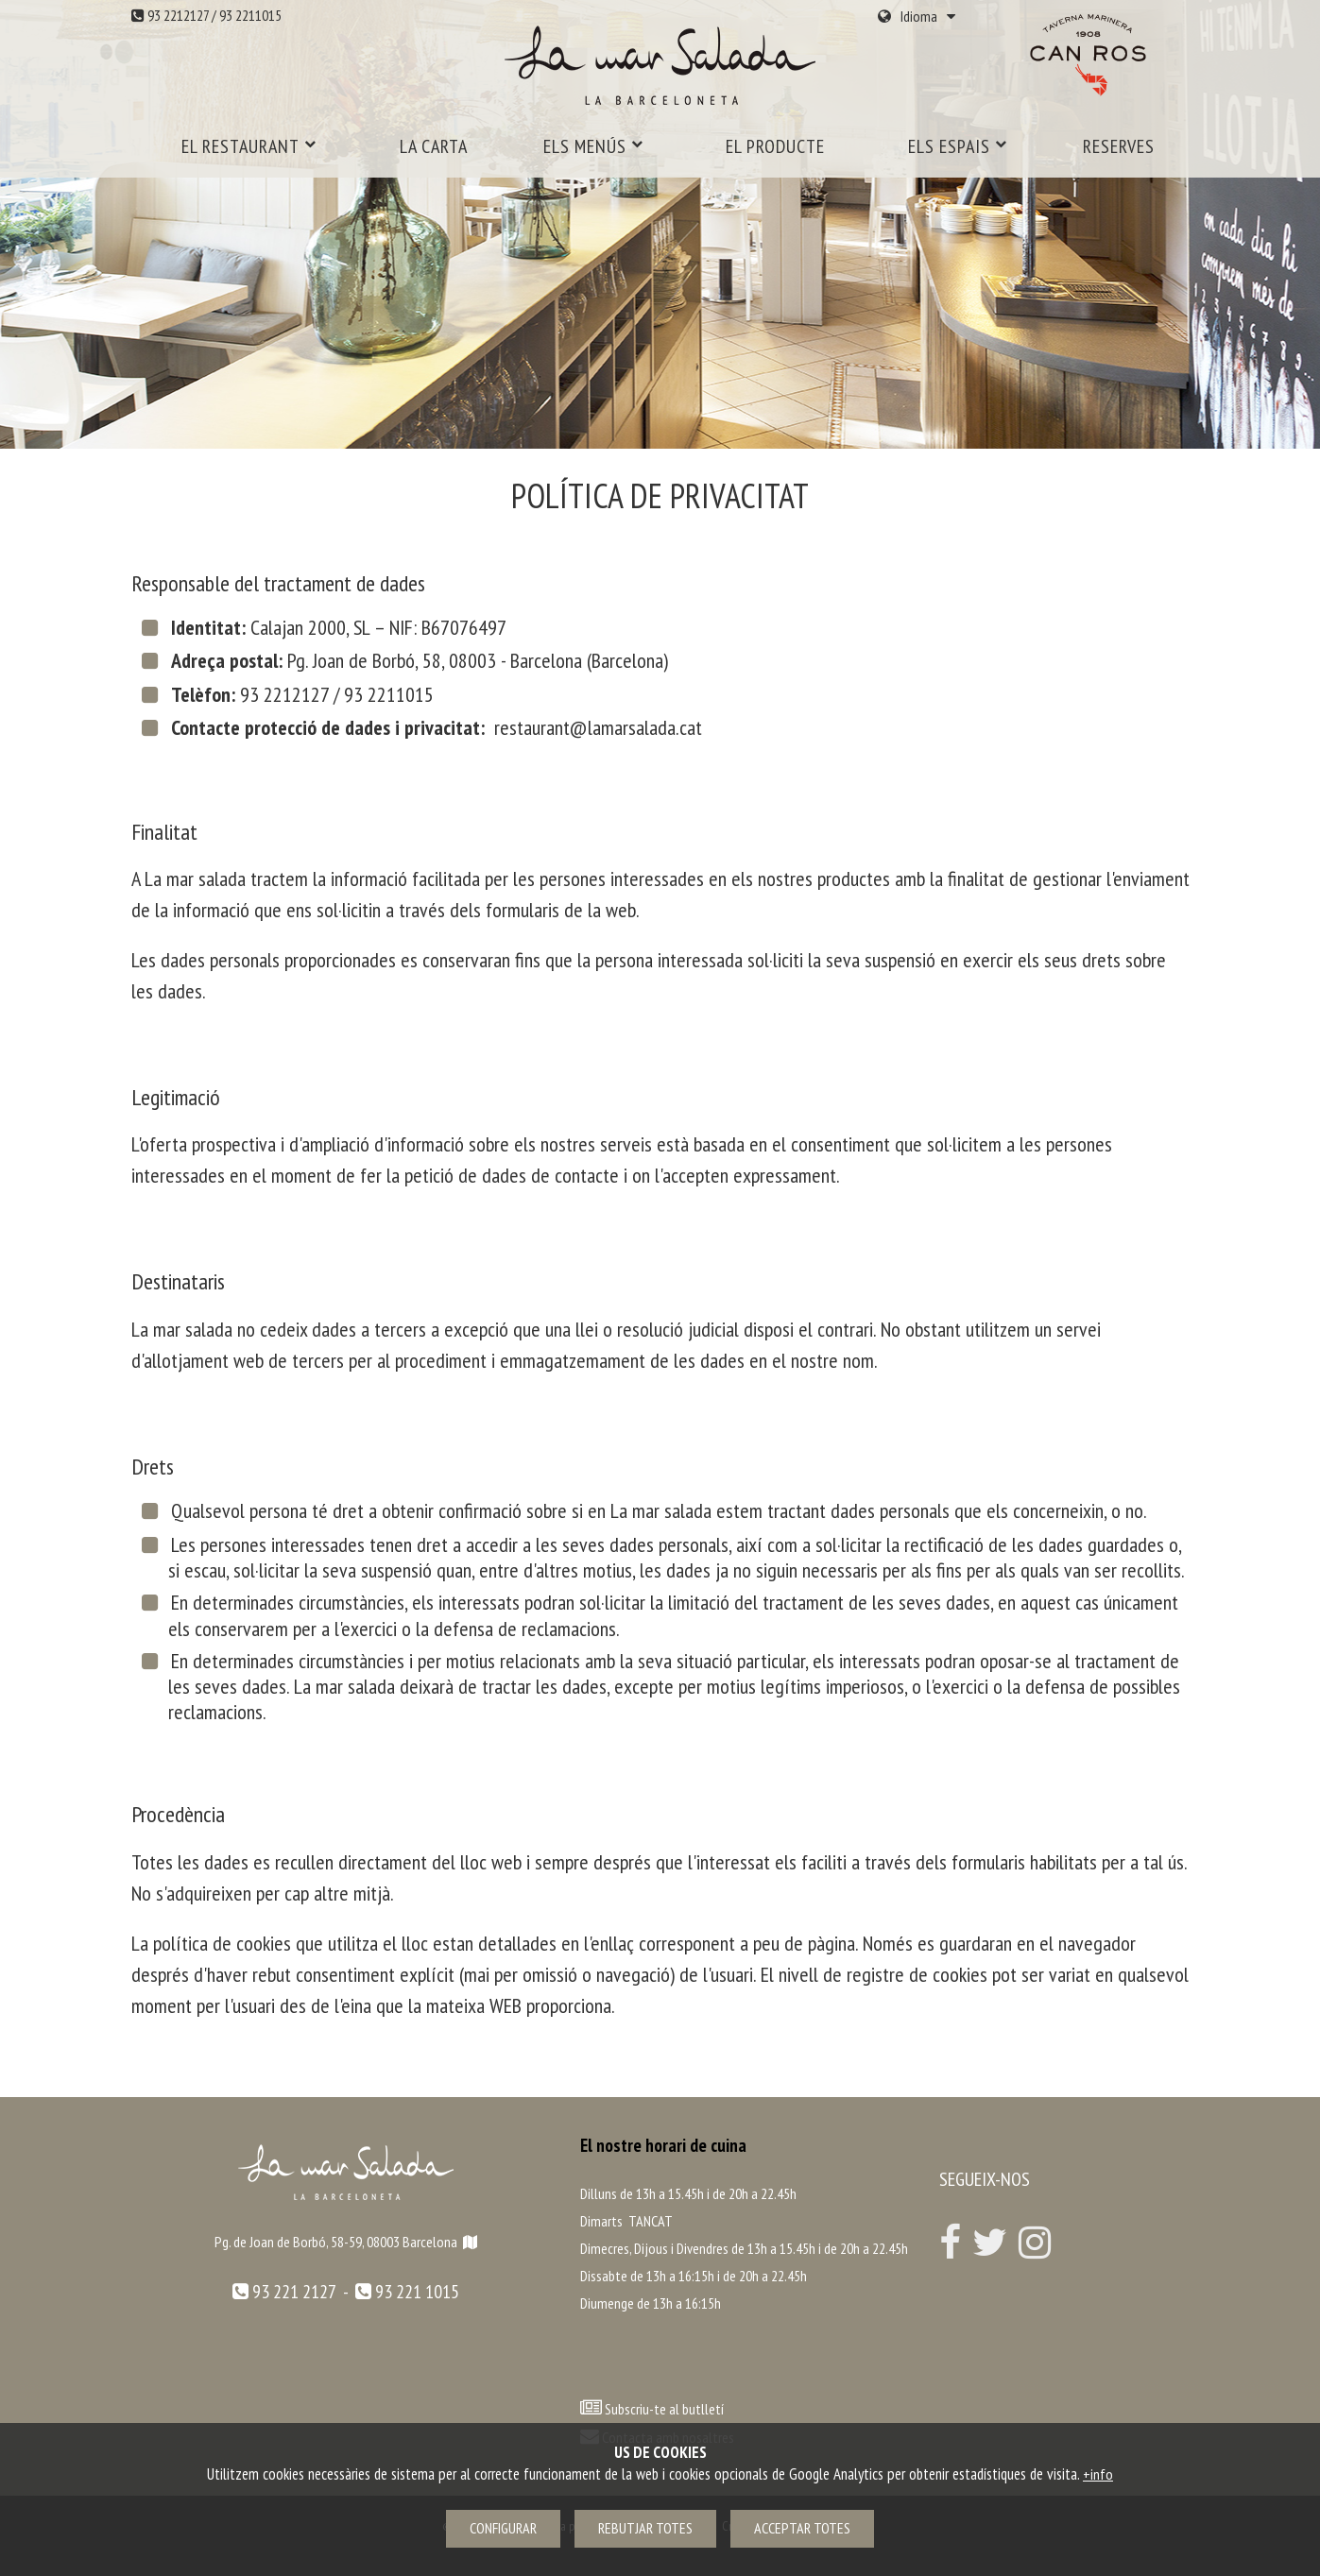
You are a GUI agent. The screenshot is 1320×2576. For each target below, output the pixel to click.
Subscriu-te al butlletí (664, 2408)
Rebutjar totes (645, 2527)
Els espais (957, 146)
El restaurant (249, 146)
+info (1098, 2474)
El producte (775, 146)
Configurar (503, 2527)
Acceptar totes (802, 2527)
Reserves (1119, 146)
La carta (434, 146)
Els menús (593, 146)
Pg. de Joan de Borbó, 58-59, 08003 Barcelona (345, 2241)
